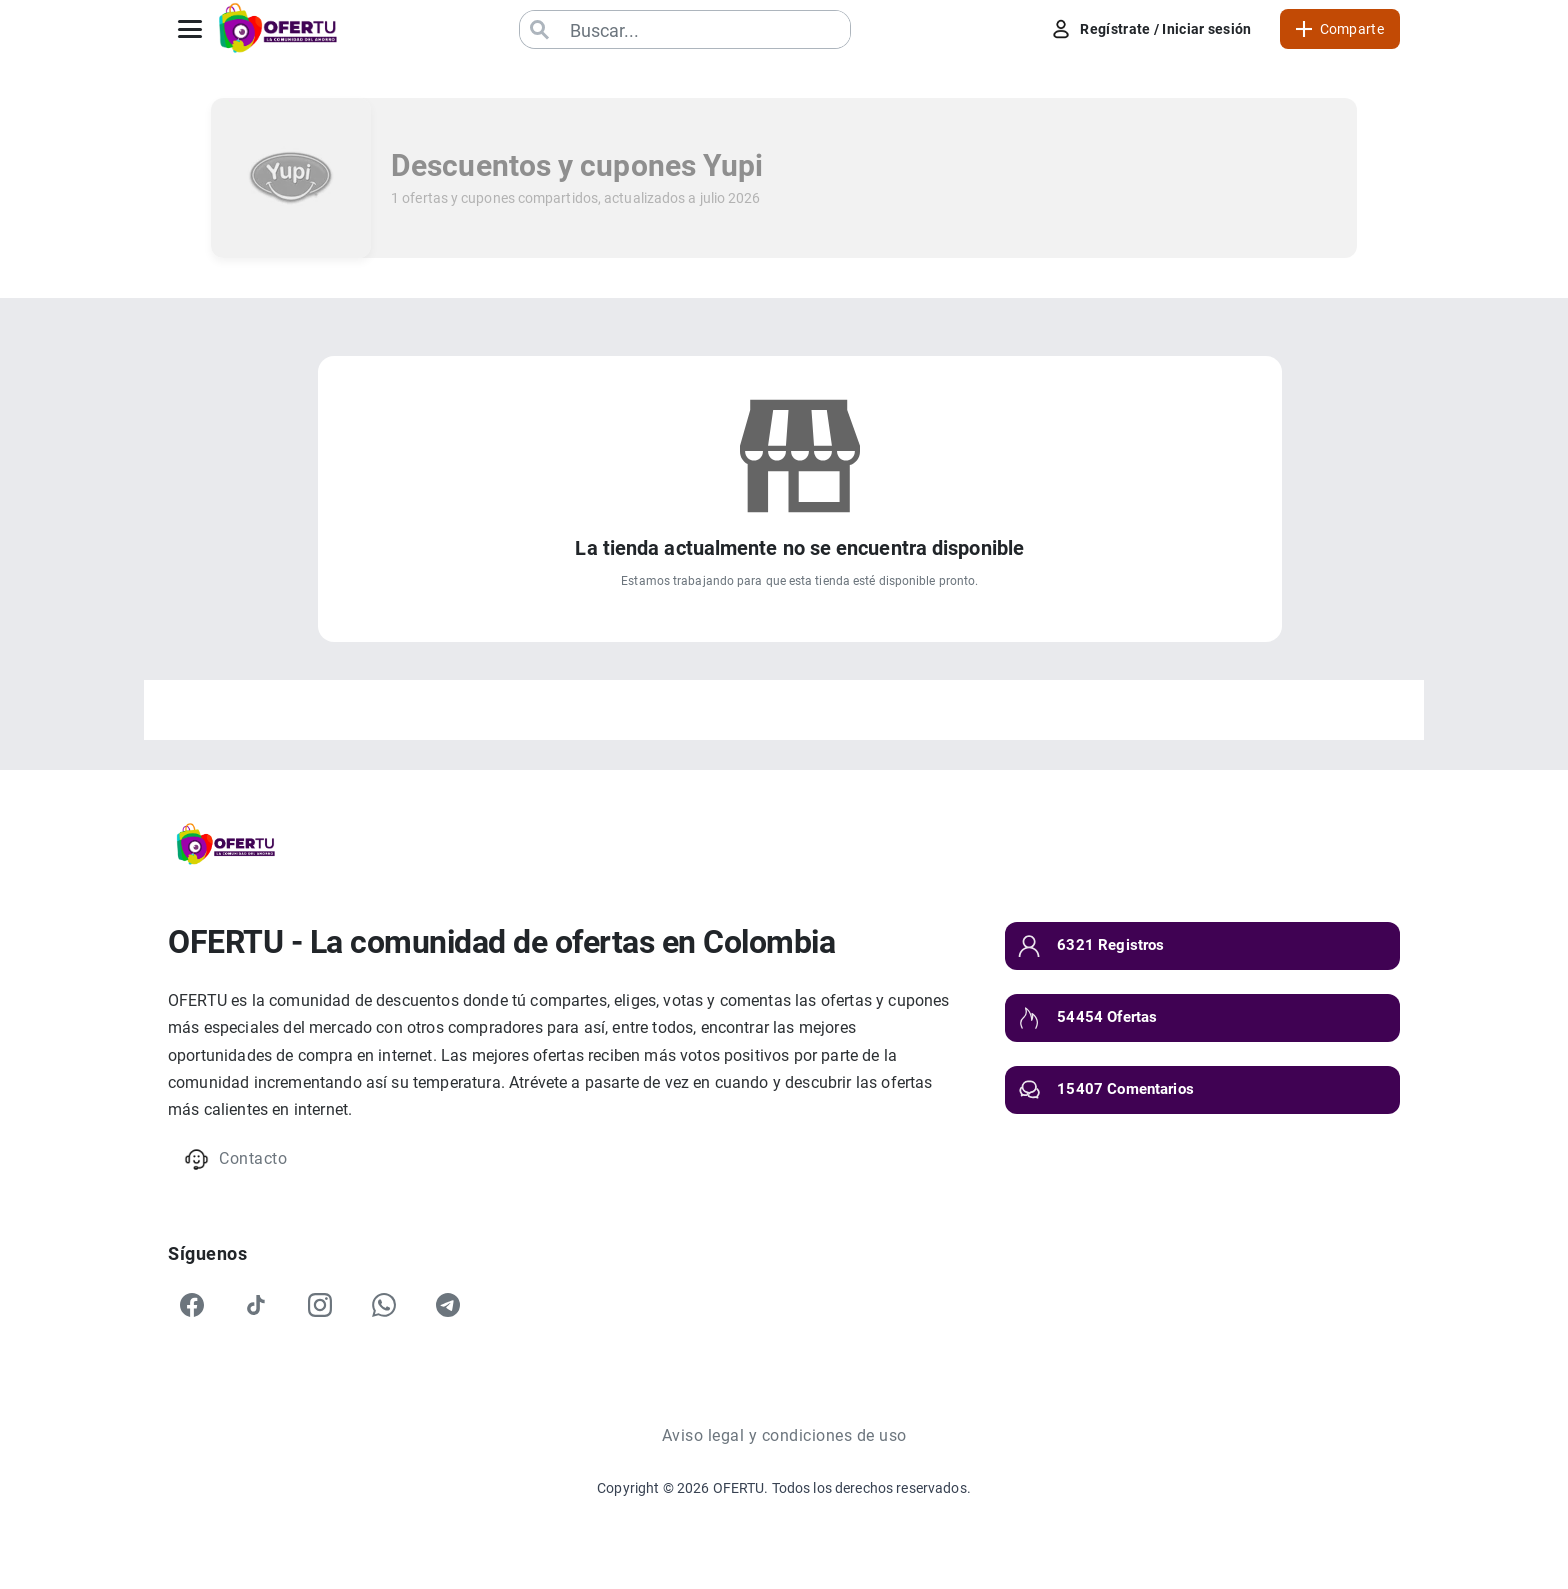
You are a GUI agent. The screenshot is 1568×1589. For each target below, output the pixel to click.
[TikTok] (256, 1305)
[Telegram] (448, 1305)
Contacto (235, 1159)
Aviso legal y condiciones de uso (784, 1435)
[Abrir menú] (190, 29)
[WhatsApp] (384, 1305)
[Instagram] (320, 1305)
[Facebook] (192, 1305)
